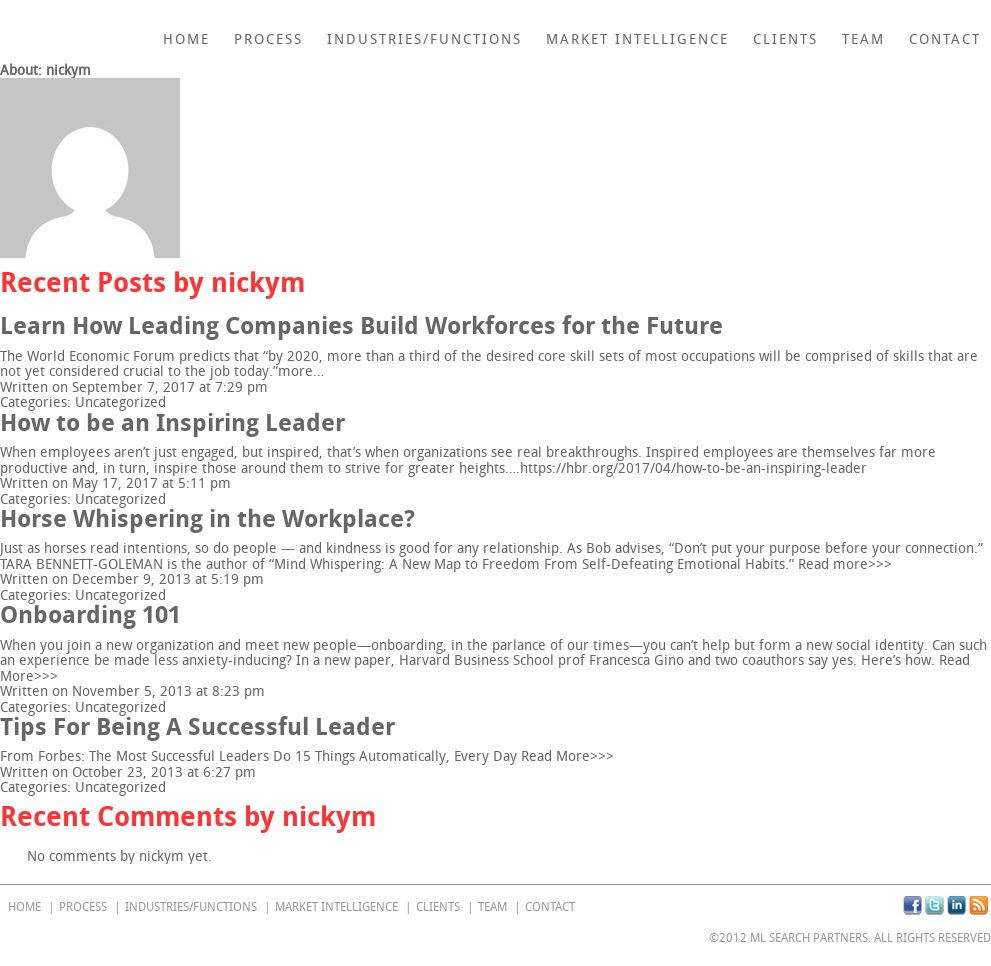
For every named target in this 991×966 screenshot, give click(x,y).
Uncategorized (120, 402)
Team (863, 39)
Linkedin (956, 905)
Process (268, 39)
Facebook (912, 905)
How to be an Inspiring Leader (172, 422)
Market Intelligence (637, 39)
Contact (945, 39)
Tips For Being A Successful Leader (197, 726)
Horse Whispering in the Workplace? (207, 518)
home (186, 39)
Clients (785, 39)
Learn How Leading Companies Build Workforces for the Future (361, 325)
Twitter (934, 905)
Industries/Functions (424, 39)
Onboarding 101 (90, 614)
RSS (978, 905)
